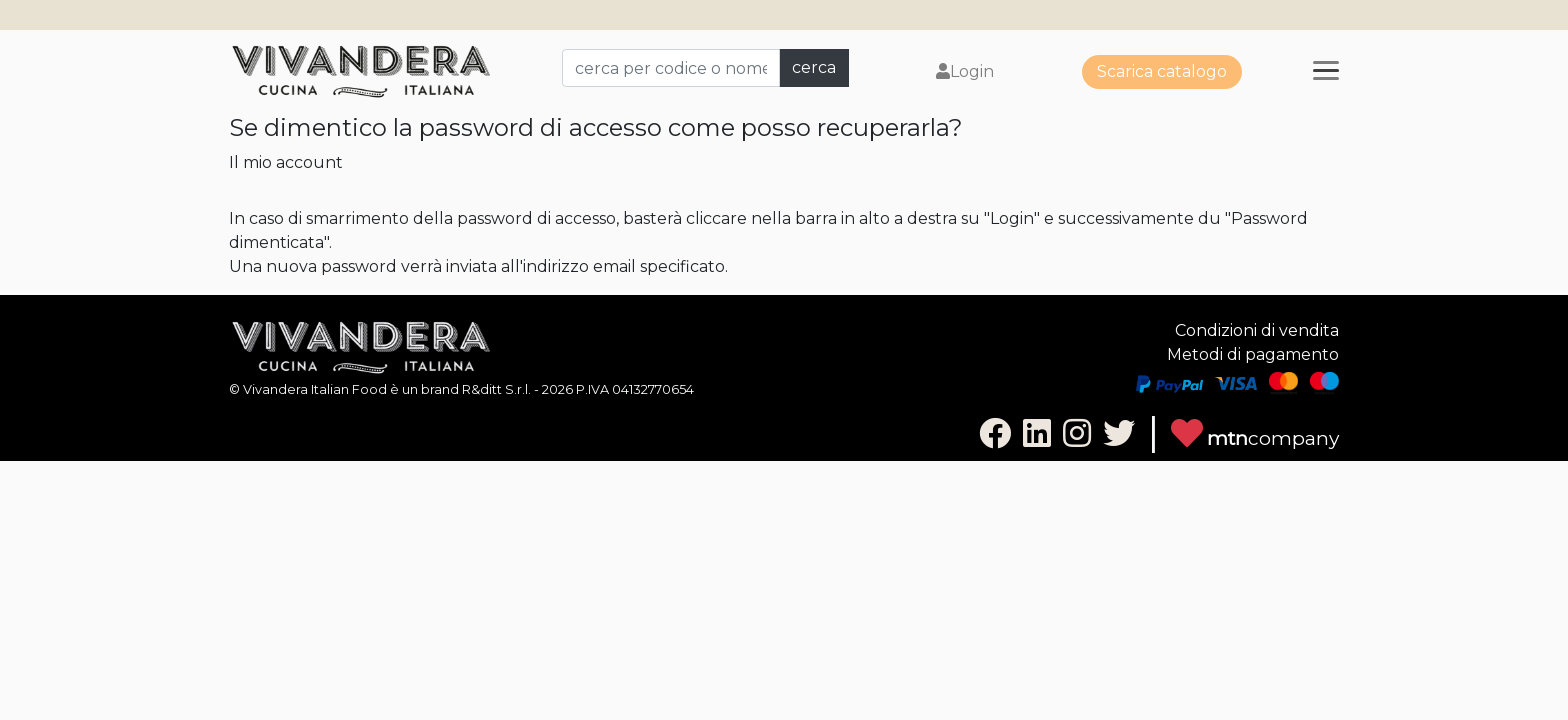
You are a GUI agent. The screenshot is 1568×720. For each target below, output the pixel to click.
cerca (814, 67)
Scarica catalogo (1162, 71)
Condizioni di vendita (1257, 330)
